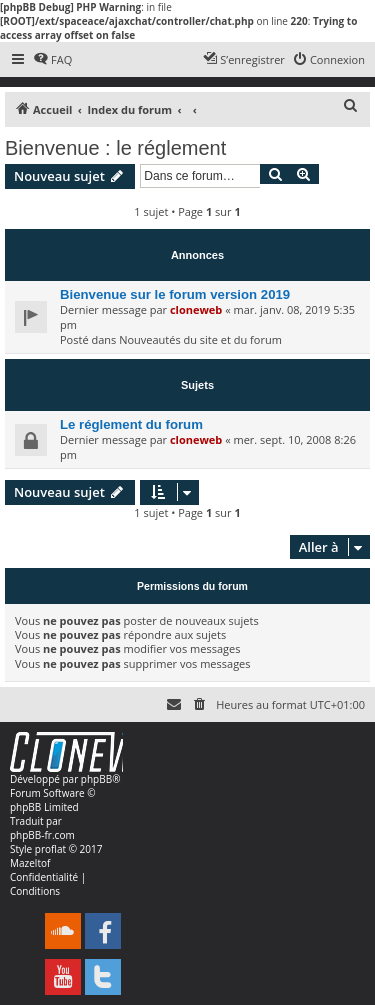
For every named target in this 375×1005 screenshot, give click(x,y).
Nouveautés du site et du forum (200, 339)
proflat (50, 849)
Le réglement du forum (131, 424)
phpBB (96, 779)
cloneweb (196, 309)
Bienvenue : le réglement (115, 148)
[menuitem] (52, 60)
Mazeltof (30, 863)
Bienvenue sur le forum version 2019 (175, 294)
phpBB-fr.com (42, 835)
